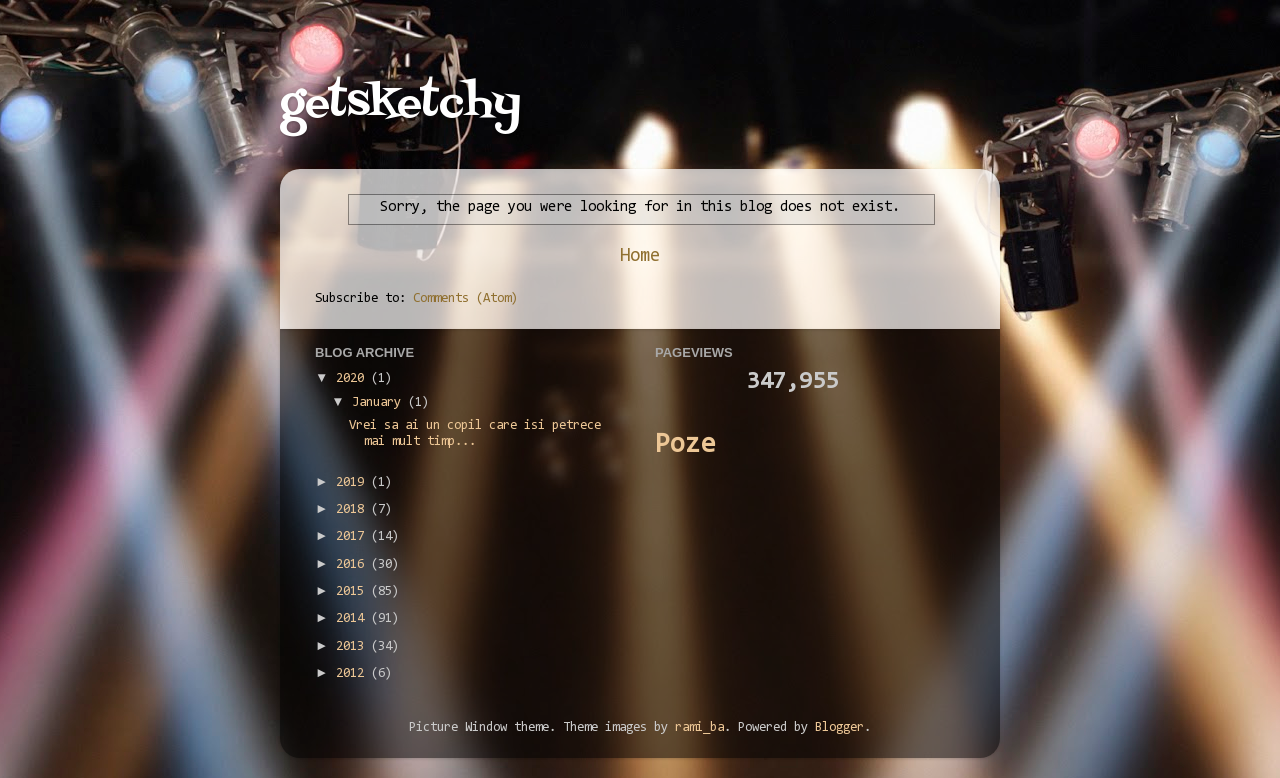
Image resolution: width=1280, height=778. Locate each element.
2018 (353, 509)
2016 (353, 564)
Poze (685, 445)
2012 (353, 673)
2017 (353, 536)
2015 (353, 591)
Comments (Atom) (465, 298)
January (380, 402)
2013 (353, 646)
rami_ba (699, 727)
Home (640, 256)
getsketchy (400, 104)
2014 (353, 618)
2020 (353, 378)
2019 (353, 482)
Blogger (839, 727)
